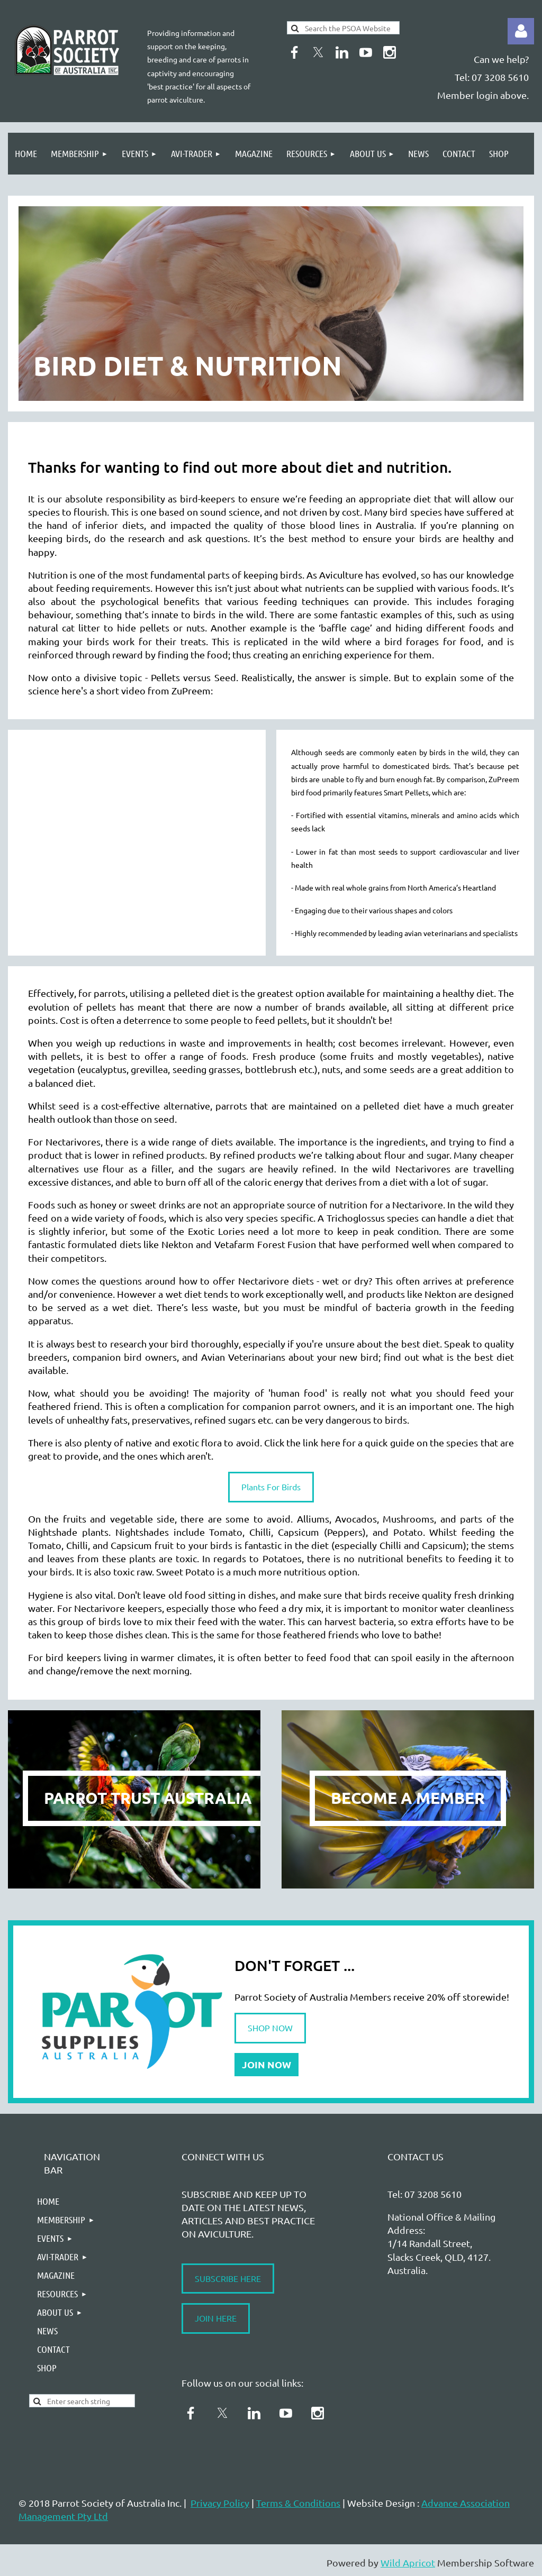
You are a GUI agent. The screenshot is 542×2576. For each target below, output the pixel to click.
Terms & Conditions (298, 2502)
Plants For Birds (271, 1486)
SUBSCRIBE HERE (228, 2278)
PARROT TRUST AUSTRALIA (148, 1798)
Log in (521, 31)
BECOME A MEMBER (408, 1798)
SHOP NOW (270, 2027)
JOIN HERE (216, 2318)
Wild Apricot (408, 2562)
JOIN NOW (266, 2064)
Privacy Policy (220, 2502)
